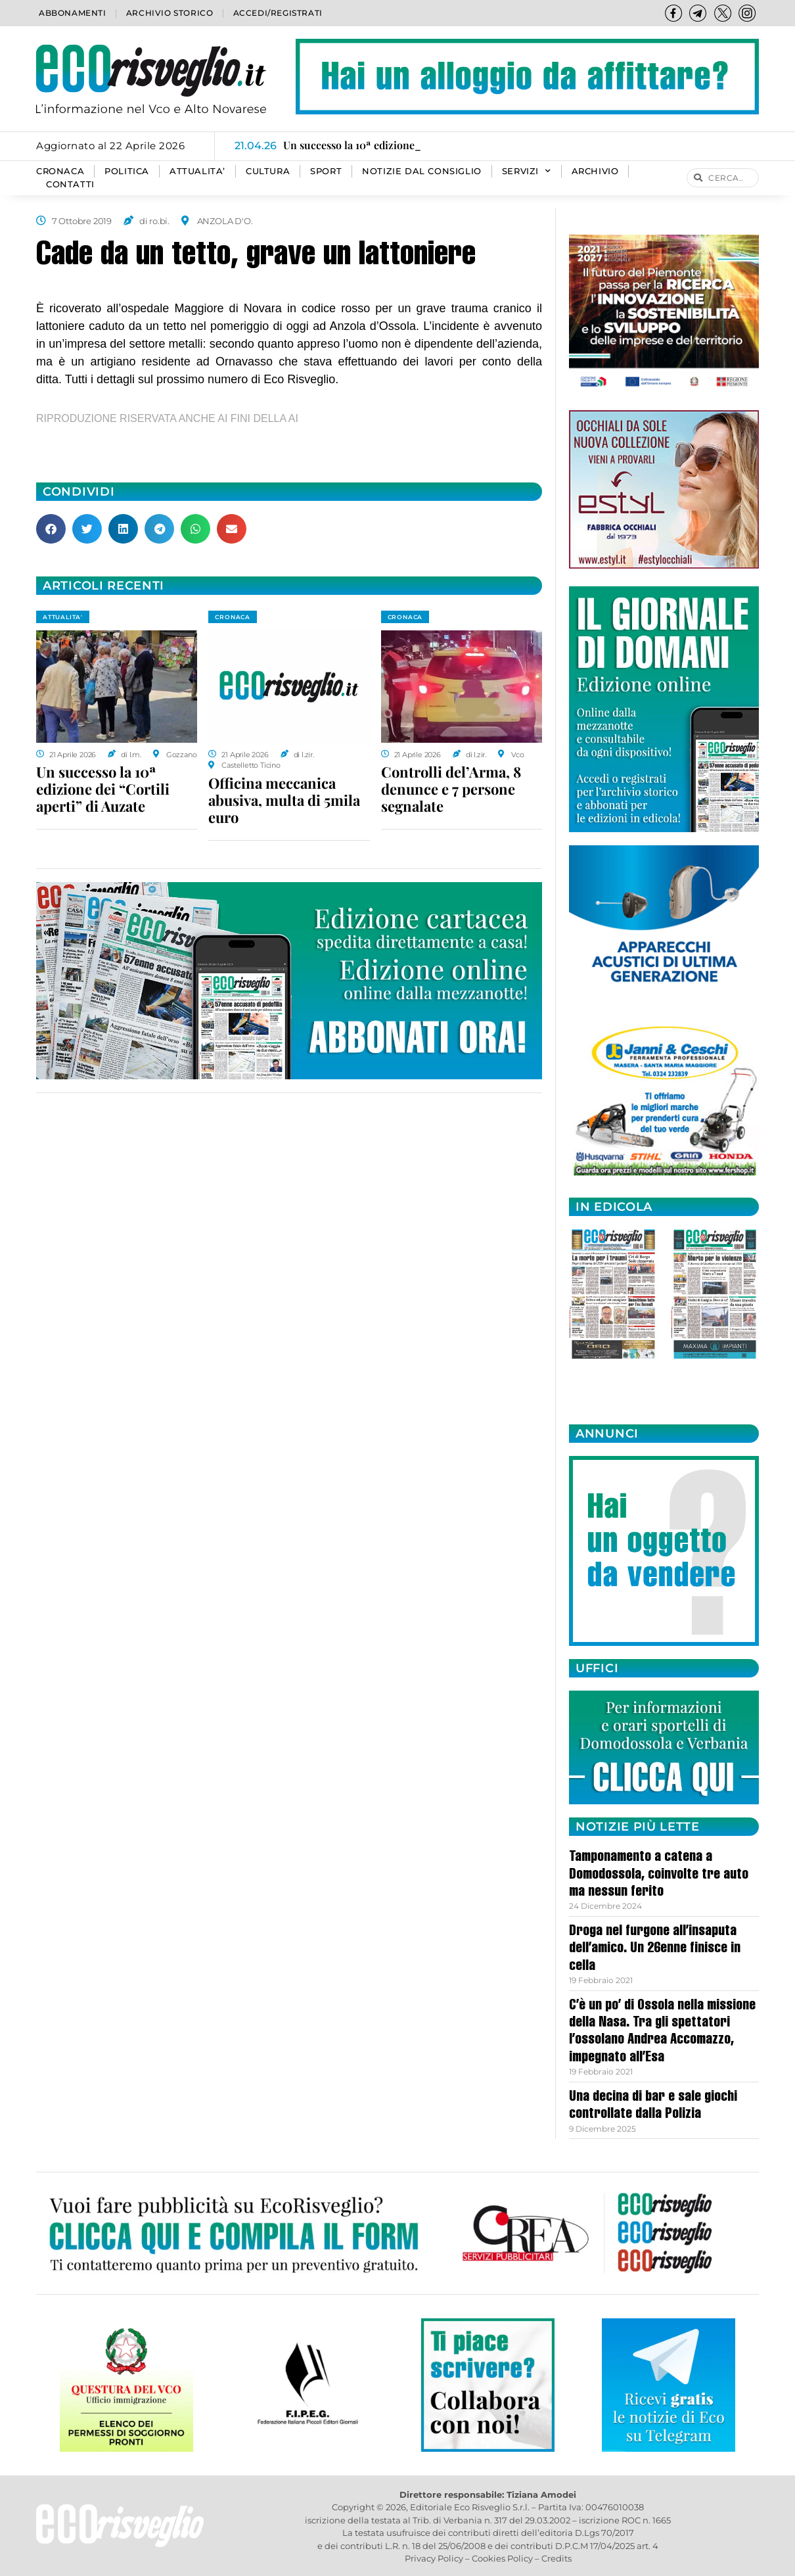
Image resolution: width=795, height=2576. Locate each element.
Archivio (595, 171)
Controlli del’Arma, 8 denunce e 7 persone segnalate (451, 789)
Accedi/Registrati (278, 13)
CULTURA (268, 171)
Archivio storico (170, 13)
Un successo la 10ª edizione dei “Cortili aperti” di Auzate (103, 789)
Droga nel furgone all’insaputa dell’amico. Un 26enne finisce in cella (654, 1949)
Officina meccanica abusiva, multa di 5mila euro (284, 800)
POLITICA (126, 171)
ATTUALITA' (63, 617)
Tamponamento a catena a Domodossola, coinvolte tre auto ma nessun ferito (658, 1875)
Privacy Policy (434, 2558)
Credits (556, 2558)
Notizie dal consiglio (422, 171)
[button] (51, 529)
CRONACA (60, 171)
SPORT (326, 171)
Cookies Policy (502, 2558)
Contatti (70, 184)
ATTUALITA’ (197, 171)
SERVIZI (526, 171)
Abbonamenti (72, 13)
